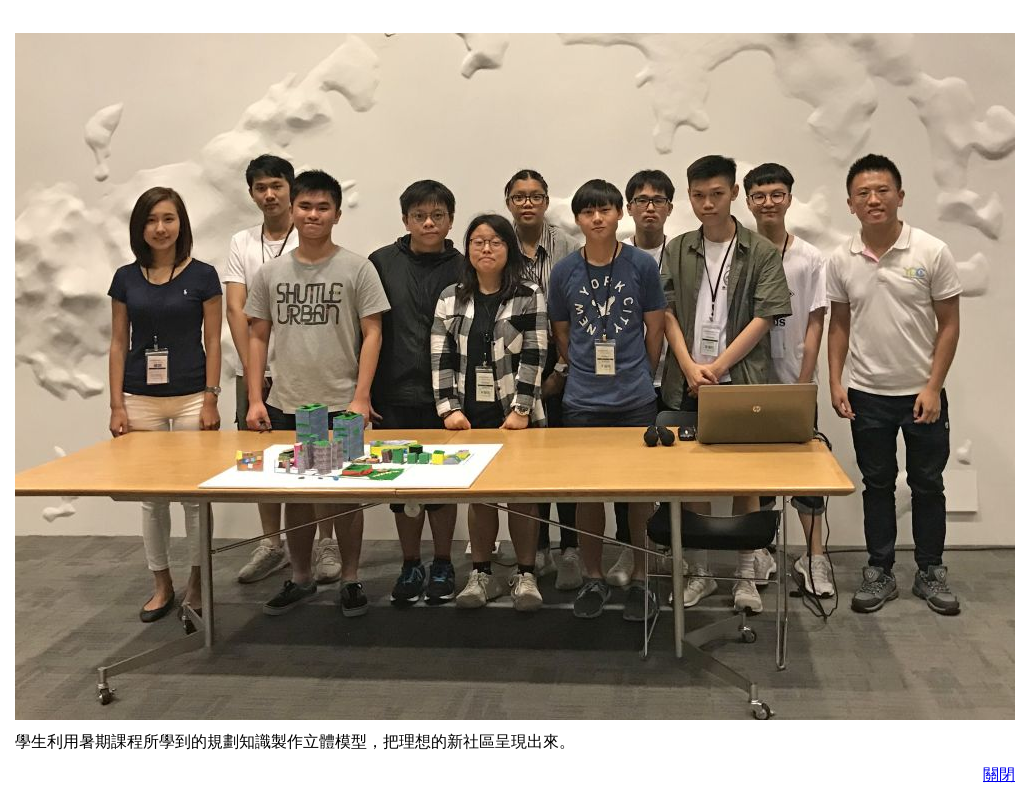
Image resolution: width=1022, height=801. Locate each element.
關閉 (999, 774)
